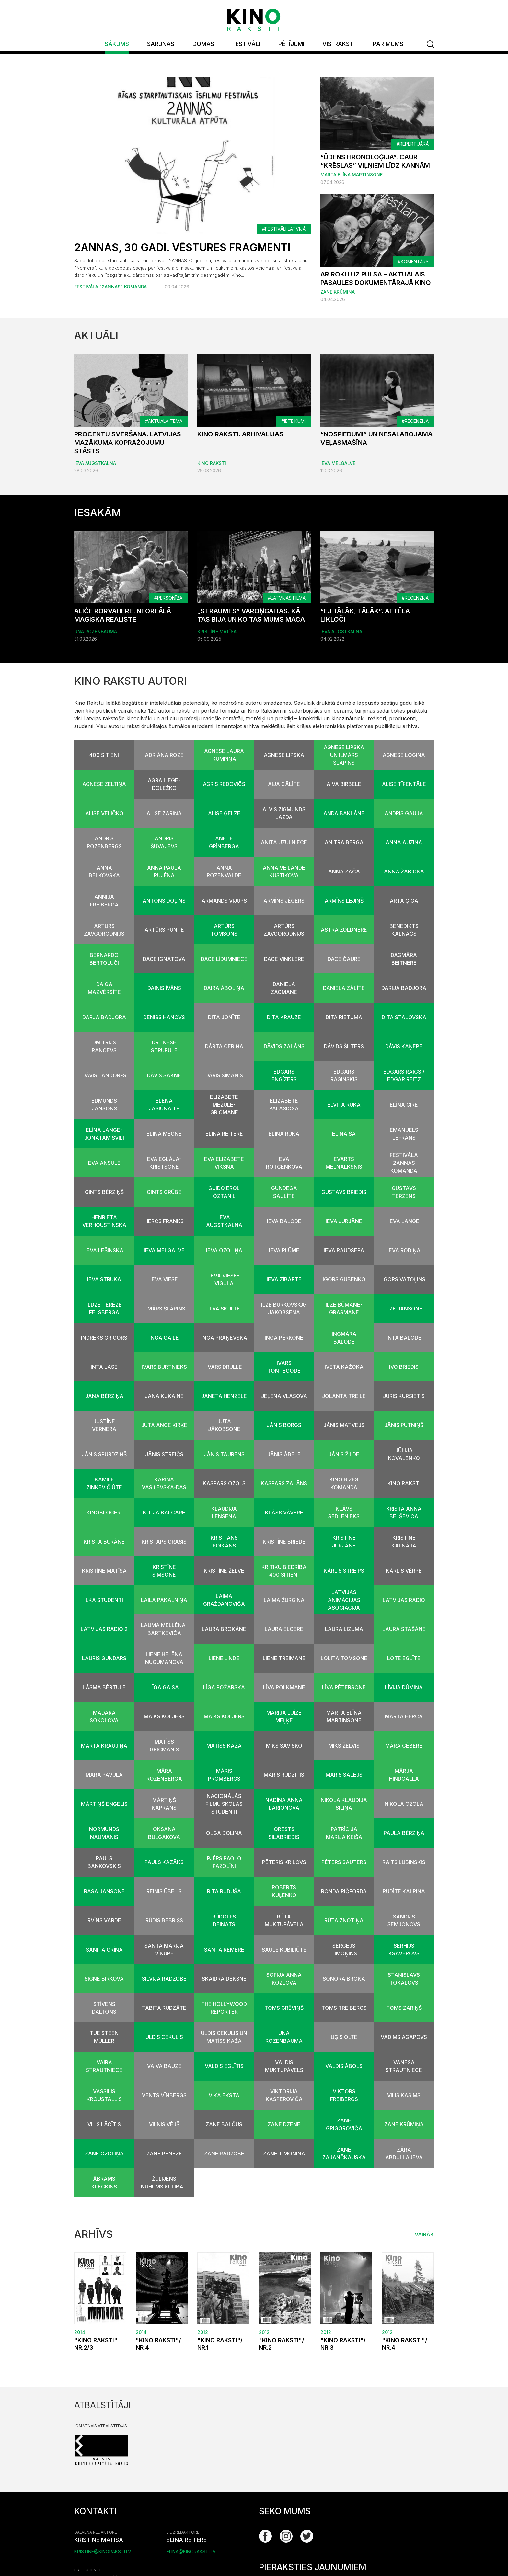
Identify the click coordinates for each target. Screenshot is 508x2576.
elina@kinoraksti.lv (191, 2551)
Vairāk (424, 2235)
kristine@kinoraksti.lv (102, 2551)
